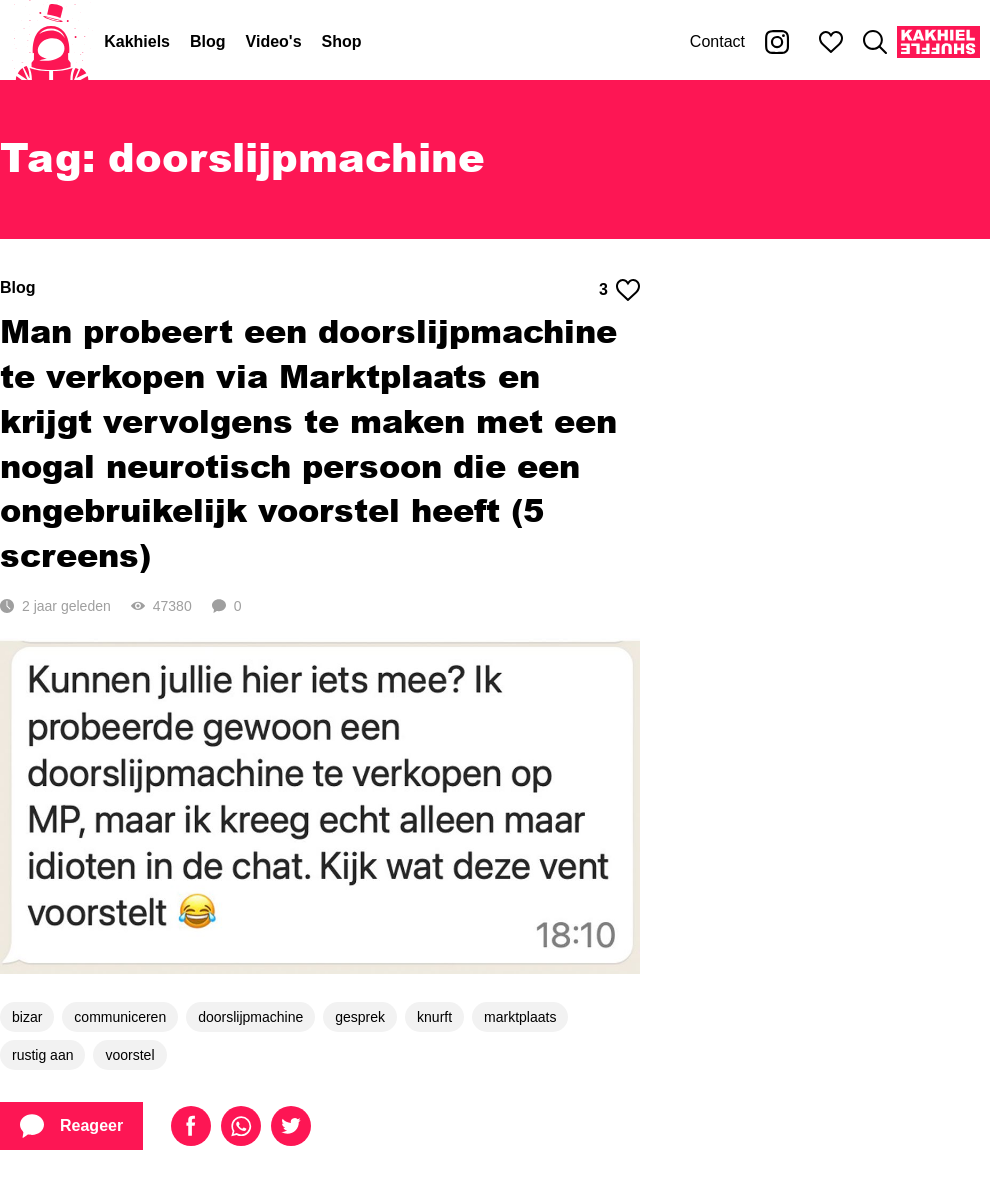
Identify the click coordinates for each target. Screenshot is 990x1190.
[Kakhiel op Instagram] (777, 42)
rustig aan (42, 1055)
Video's (274, 41)
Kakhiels (137, 41)
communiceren (120, 1017)
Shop (342, 41)
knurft (434, 1017)
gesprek (360, 1017)
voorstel (129, 1055)
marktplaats (520, 1017)
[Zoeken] (875, 42)
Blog (208, 41)
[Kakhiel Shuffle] (938, 42)
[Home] (52, 42)
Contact (717, 41)
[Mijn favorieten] (831, 42)
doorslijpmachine (250, 1017)
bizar (27, 1017)
